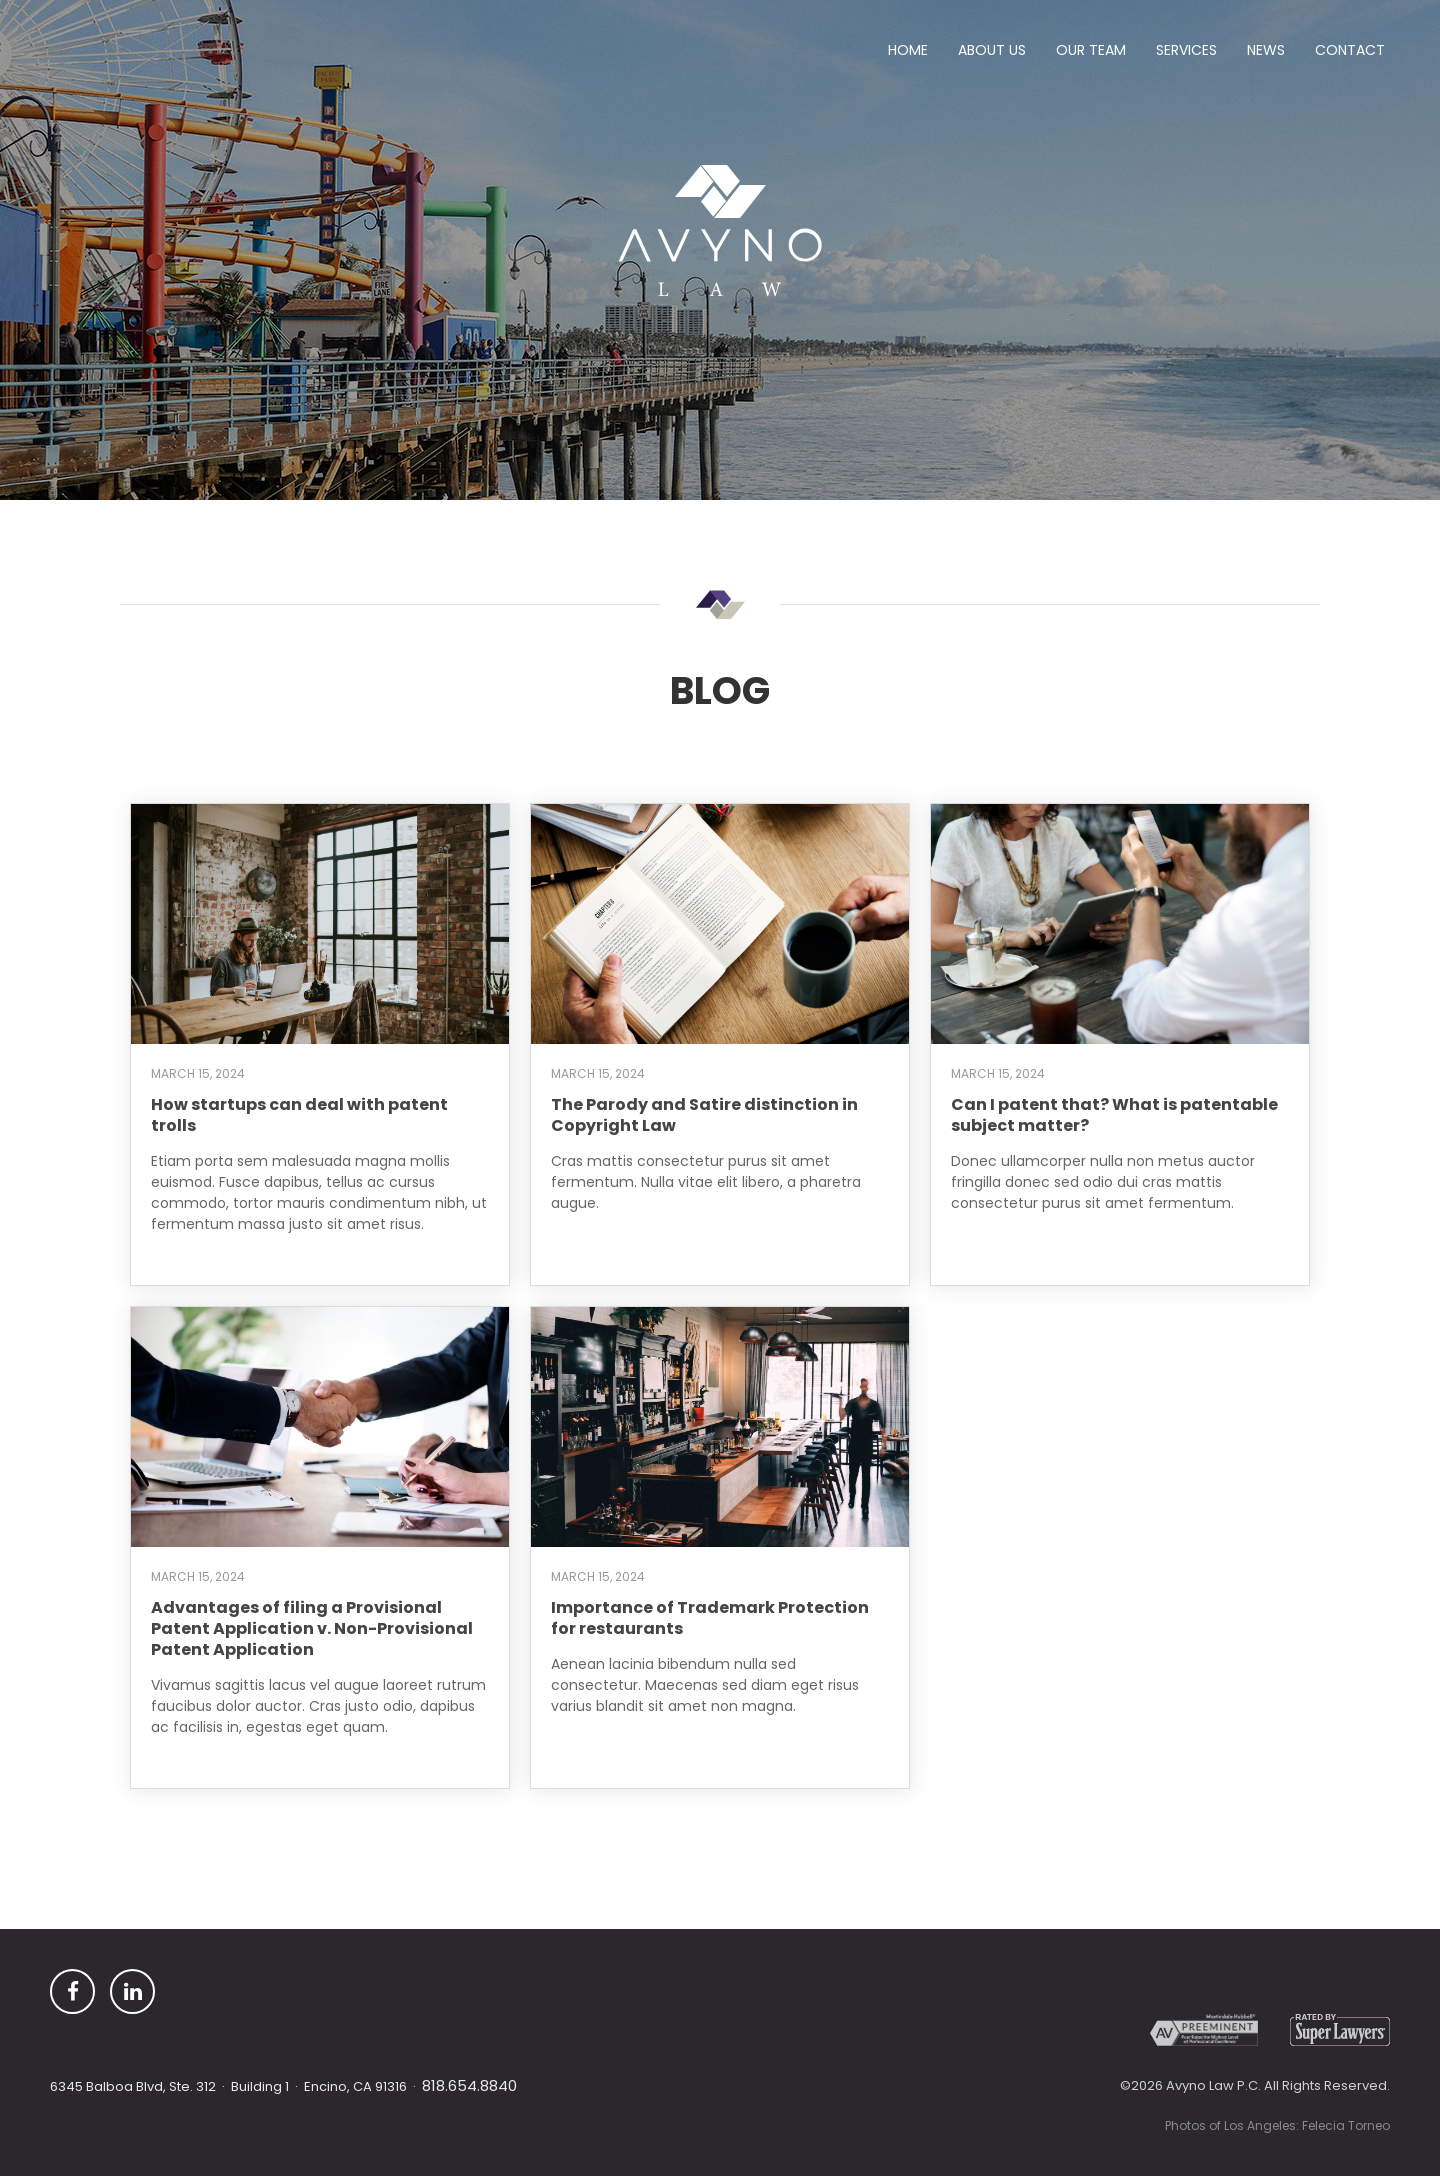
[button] (1091, 54)
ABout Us (992, 50)
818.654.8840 (469, 2085)
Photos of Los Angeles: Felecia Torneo (1277, 2125)
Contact (1350, 50)
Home (908, 50)
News (1266, 50)
